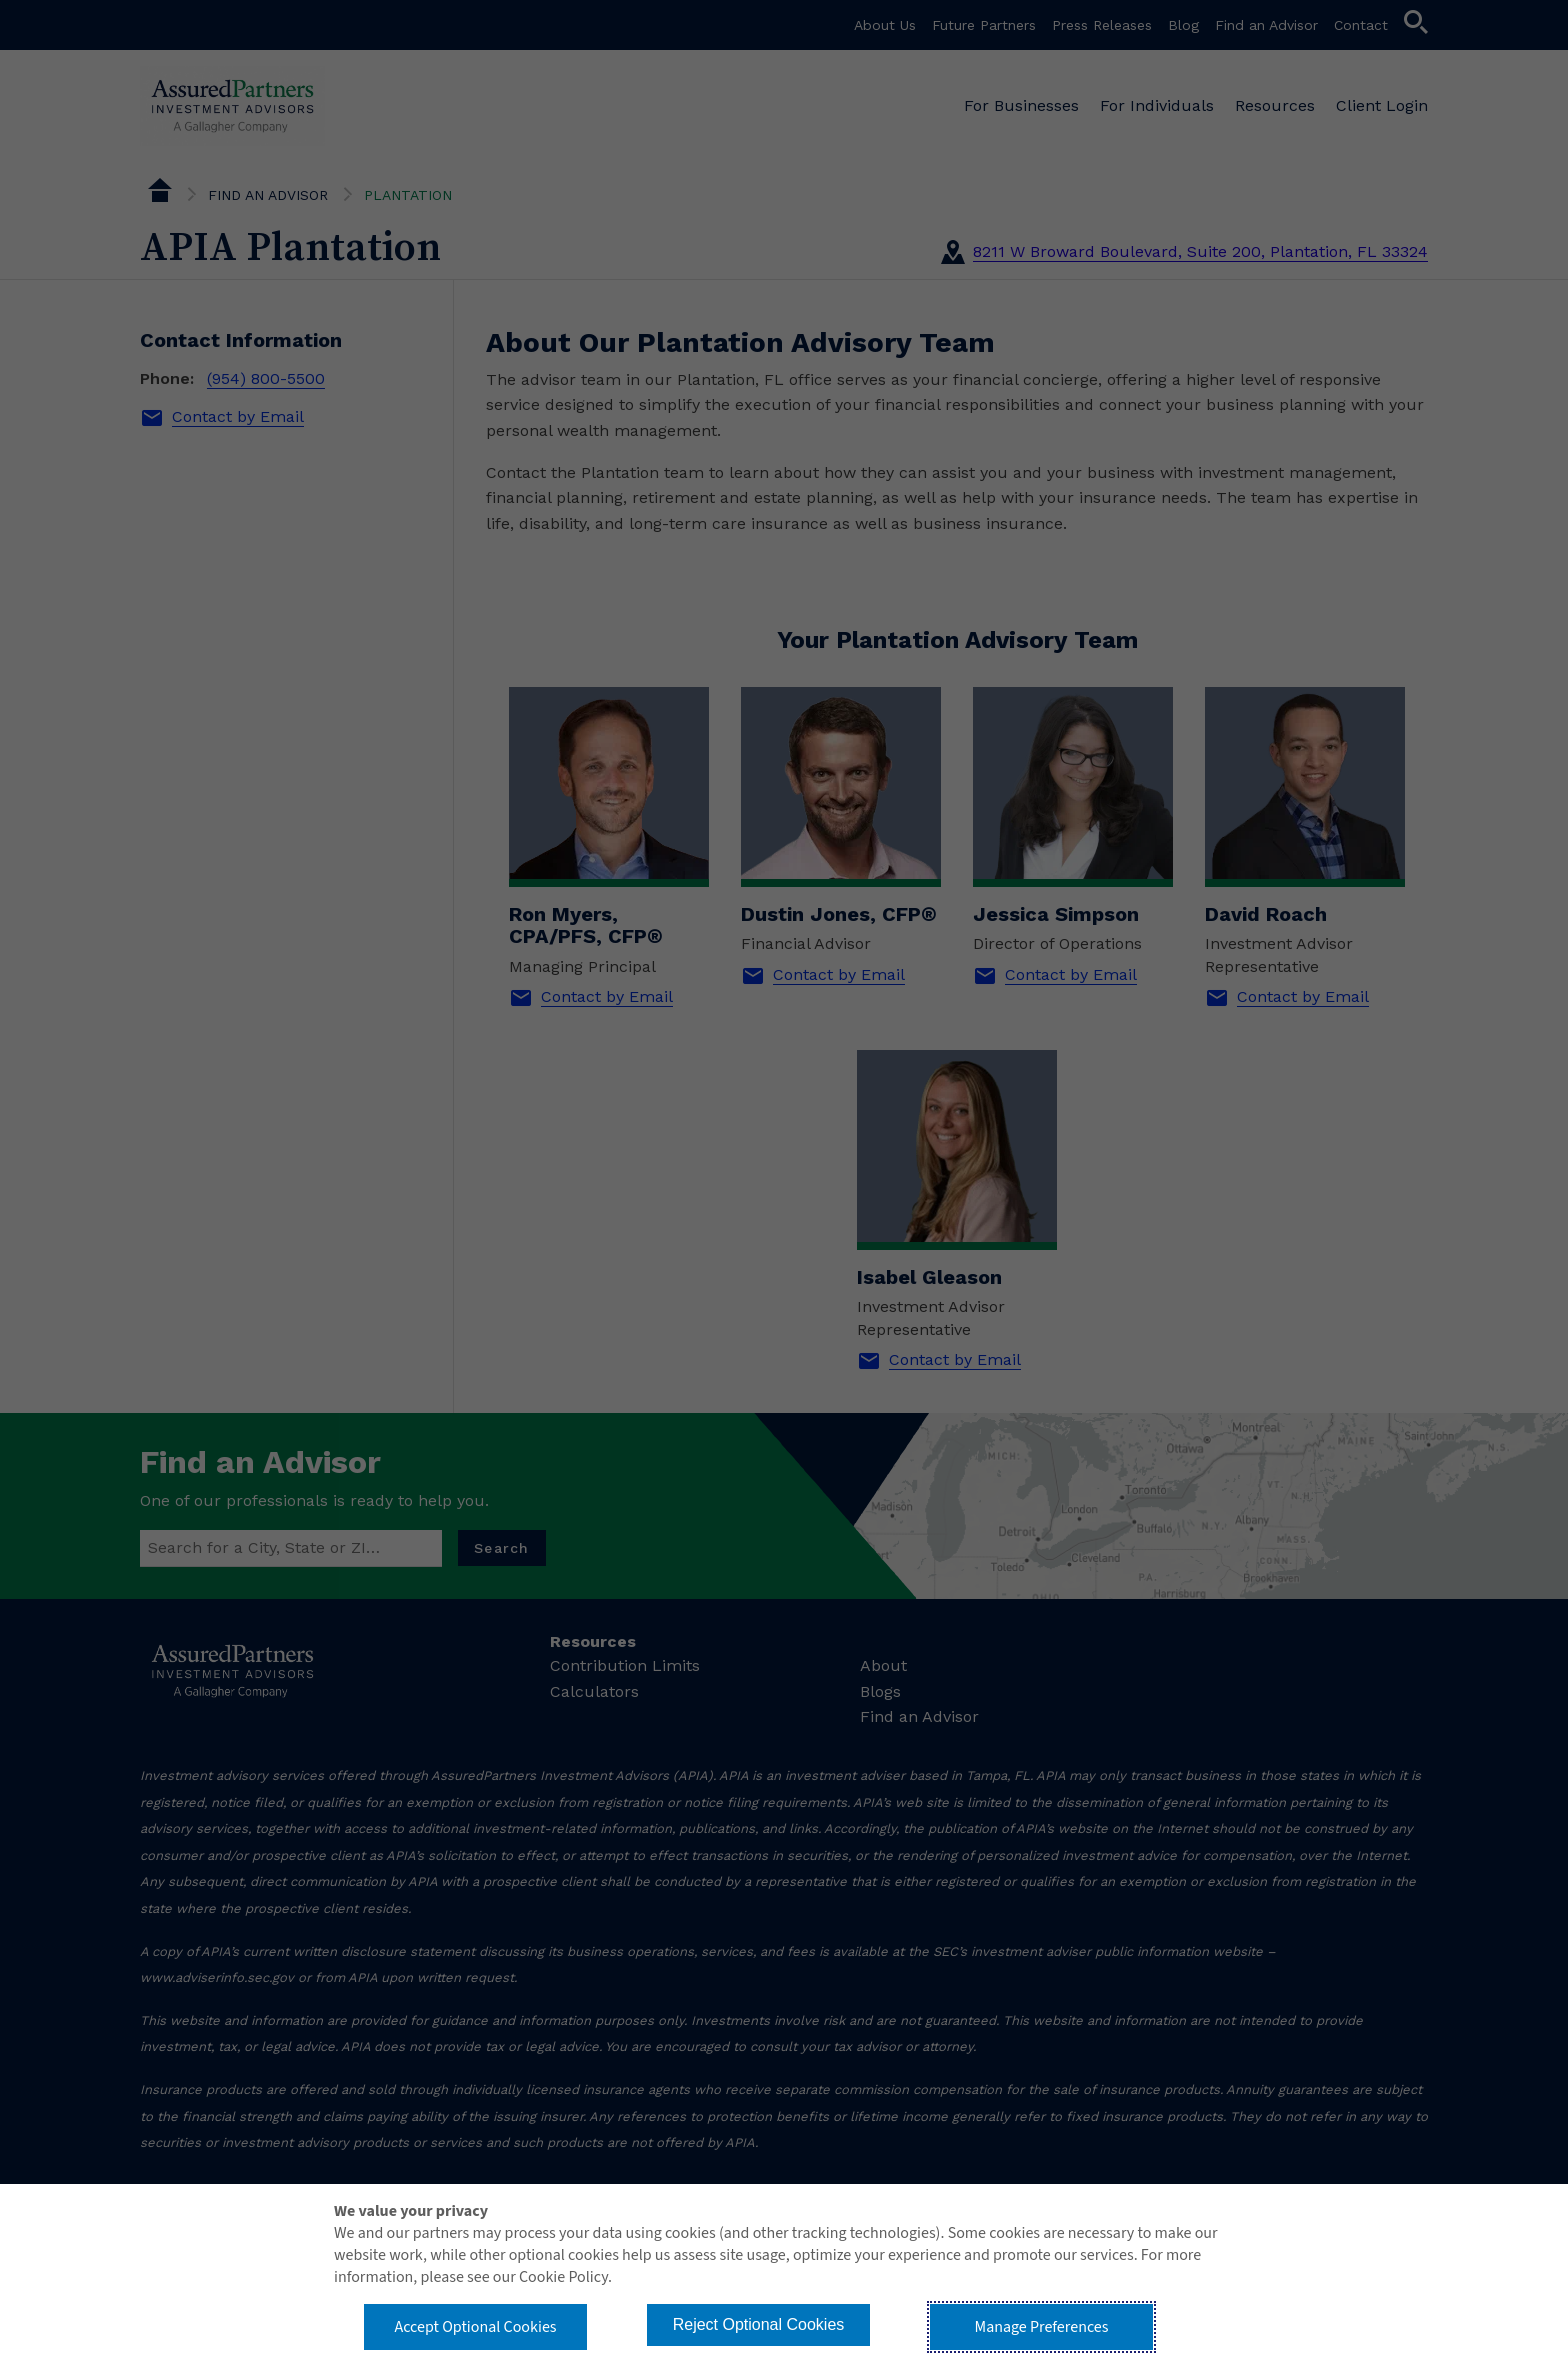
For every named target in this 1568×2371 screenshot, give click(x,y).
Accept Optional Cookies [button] (475, 2327)
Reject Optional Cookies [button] (759, 2324)
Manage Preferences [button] (1042, 2327)
